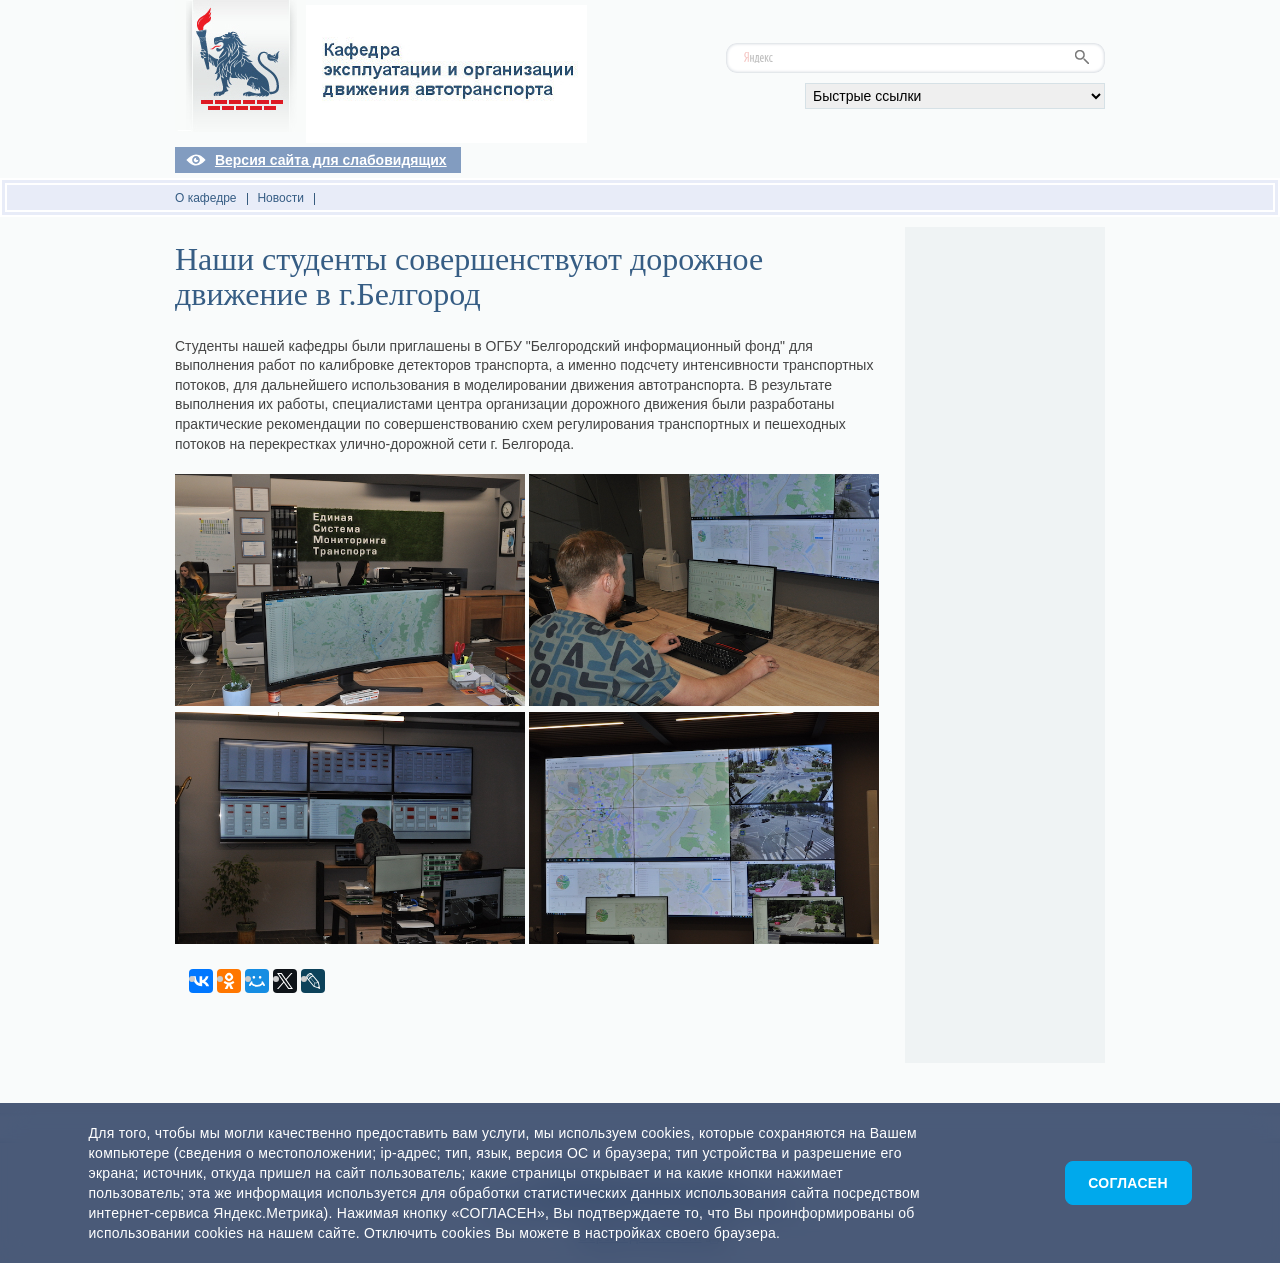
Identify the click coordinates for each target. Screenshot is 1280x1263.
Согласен (1128, 1183)
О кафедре (206, 198)
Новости (280, 198)
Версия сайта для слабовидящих (331, 160)
